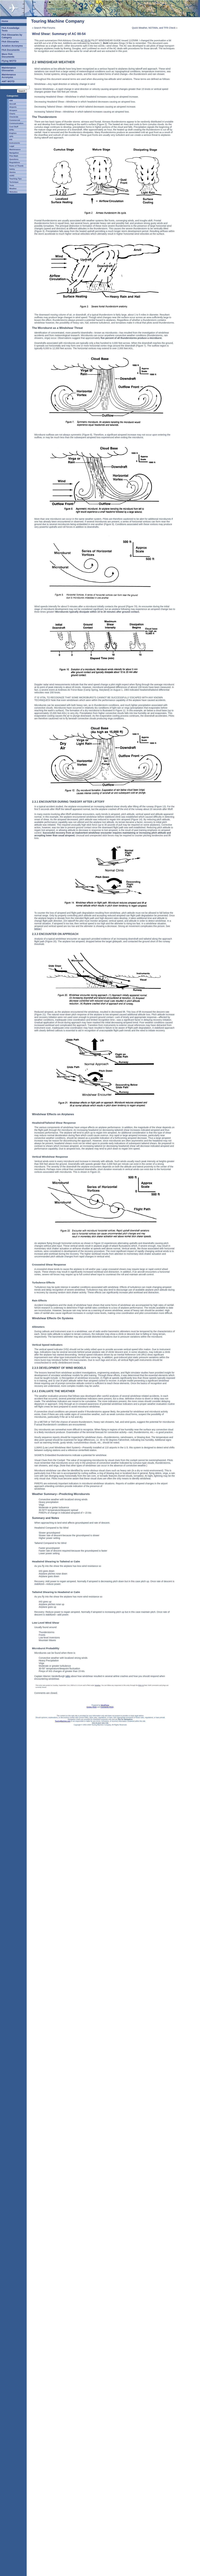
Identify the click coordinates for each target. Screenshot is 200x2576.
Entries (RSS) (92, 1707)
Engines (13, 133)
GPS (11, 136)
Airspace (13, 110)
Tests (11, 185)
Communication (16, 123)
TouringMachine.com (62, 1721)
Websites (13, 192)
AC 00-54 (85, 40)
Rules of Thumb (16, 166)
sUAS (11, 176)
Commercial (14, 120)
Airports (13, 107)
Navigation (14, 153)
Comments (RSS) (107, 1707)
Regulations (14, 162)
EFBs (11, 130)
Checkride (13, 117)
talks (68, 1676)
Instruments (14, 143)
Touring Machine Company (57, 21)
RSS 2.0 (141, 1685)
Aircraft (12, 104)
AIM (11, 101)
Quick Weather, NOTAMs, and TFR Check (153, 27)
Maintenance (15, 149)
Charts (12, 114)
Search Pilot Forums (44, 27)
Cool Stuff (13, 127)
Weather (13, 189)
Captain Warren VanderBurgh (50, 1676)
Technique (13, 182)
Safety (12, 169)
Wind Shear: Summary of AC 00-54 (59, 34)
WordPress (105, 1705)
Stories (12, 172)
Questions (13, 159)
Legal (11, 146)
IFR (10, 140)
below (37, 928)
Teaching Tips (15, 179)
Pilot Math (13, 156)
